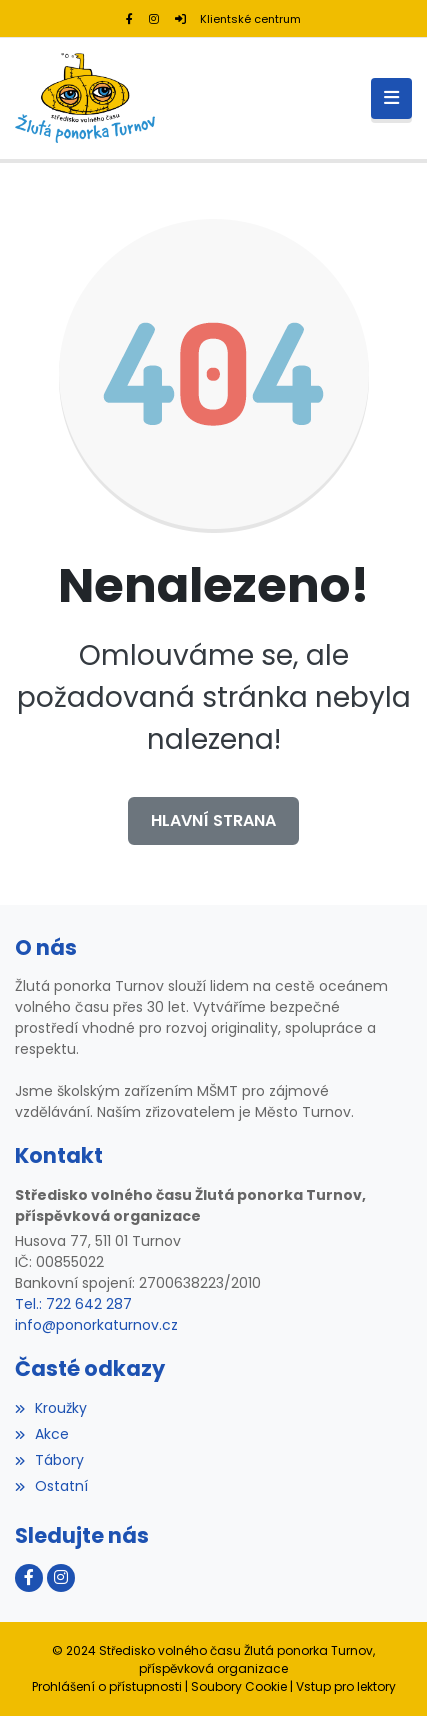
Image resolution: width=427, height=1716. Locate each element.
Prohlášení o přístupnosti (107, 1686)
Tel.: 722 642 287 (73, 1304)
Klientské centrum (237, 19)
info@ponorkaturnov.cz (96, 1325)
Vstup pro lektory (346, 1686)
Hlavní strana (213, 820)
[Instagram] (154, 19)
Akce (42, 1434)
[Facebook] (129, 19)
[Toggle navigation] (391, 98)
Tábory (49, 1460)
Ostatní (51, 1486)
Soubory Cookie (239, 1686)
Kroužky (51, 1408)
